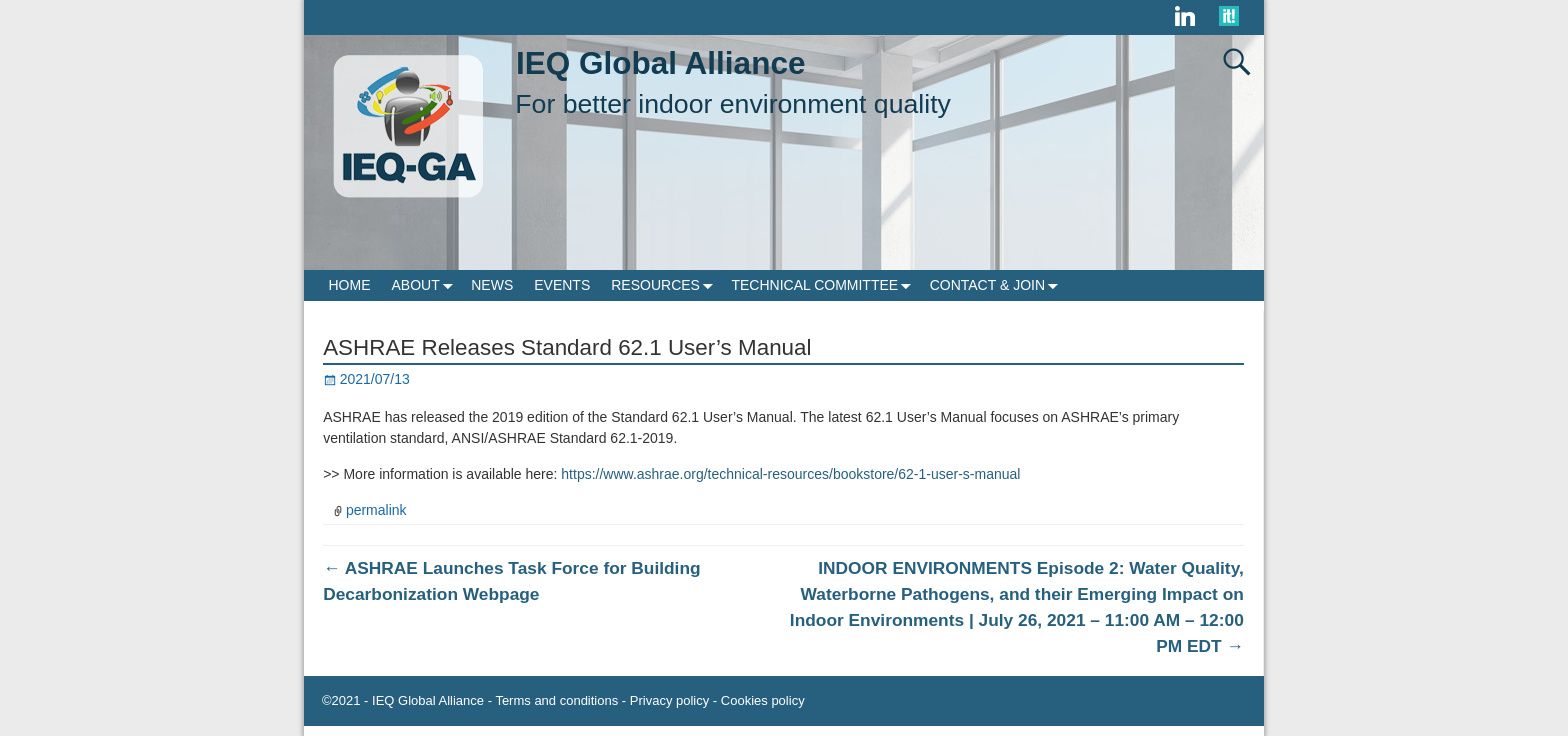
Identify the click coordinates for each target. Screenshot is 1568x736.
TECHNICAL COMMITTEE (825, 285)
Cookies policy (763, 700)
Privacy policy (669, 700)
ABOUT (426, 285)
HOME (350, 285)
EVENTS (562, 285)
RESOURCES (666, 285)
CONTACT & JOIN (998, 285)
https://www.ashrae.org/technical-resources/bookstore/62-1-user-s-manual (790, 474)
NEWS (492, 285)
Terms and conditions (556, 700)
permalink (376, 510)
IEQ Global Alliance (660, 63)
